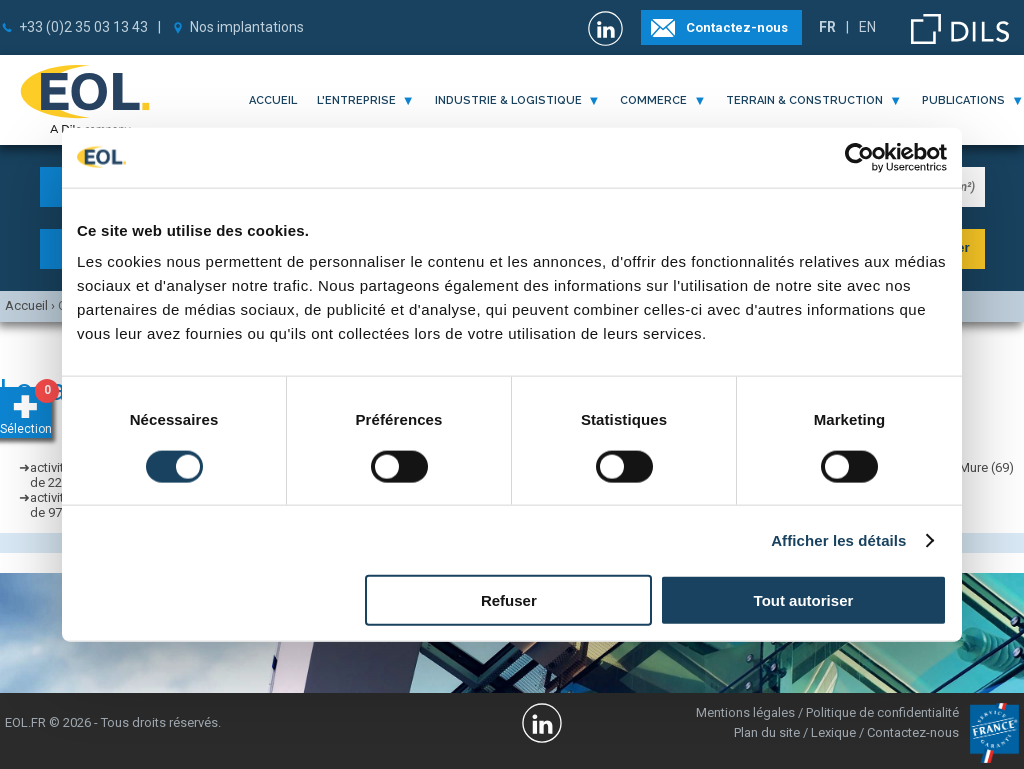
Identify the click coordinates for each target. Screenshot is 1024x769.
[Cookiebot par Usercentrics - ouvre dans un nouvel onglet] (859, 157)
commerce (653, 100)
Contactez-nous (737, 27)
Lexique (833, 732)
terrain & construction (804, 100)
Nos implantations (247, 27)
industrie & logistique (508, 100)
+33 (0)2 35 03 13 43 (83, 27)
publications (963, 100)
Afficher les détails (838, 539)
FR (827, 27)
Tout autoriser (804, 600)
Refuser (509, 600)
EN (867, 27)
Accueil (273, 100)
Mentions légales (745, 712)
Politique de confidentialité (882, 712)
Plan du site (767, 732)
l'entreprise (356, 100)
